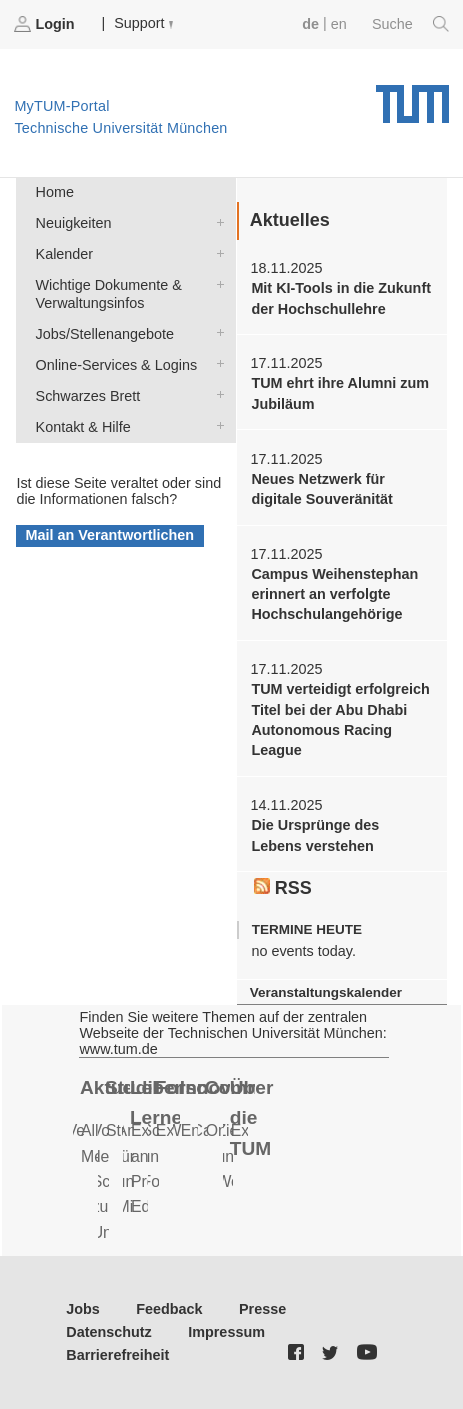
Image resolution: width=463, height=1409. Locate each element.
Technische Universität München (412, 97)
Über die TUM (252, 1118)
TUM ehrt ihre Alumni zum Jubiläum (340, 393)
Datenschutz (109, 1332)
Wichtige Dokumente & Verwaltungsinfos (216, 283)
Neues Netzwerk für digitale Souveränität (322, 489)
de (310, 24)
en (339, 24)
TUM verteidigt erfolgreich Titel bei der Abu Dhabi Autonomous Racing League (340, 719)
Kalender (216, 252)
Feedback (169, 1309)
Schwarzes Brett (216, 394)
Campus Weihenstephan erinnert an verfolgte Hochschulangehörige (334, 594)
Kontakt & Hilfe (216, 425)
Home (55, 192)
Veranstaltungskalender (326, 992)
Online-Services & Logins (216, 363)
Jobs (83, 1309)
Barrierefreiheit (117, 1355)
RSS (283, 888)
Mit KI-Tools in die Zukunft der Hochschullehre (341, 298)
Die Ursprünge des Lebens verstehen (315, 835)
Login (46, 24)
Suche (410, 24)
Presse (262, 1309)
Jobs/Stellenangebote (216, 332)
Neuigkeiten (216, 221)
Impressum (226, 1332)
